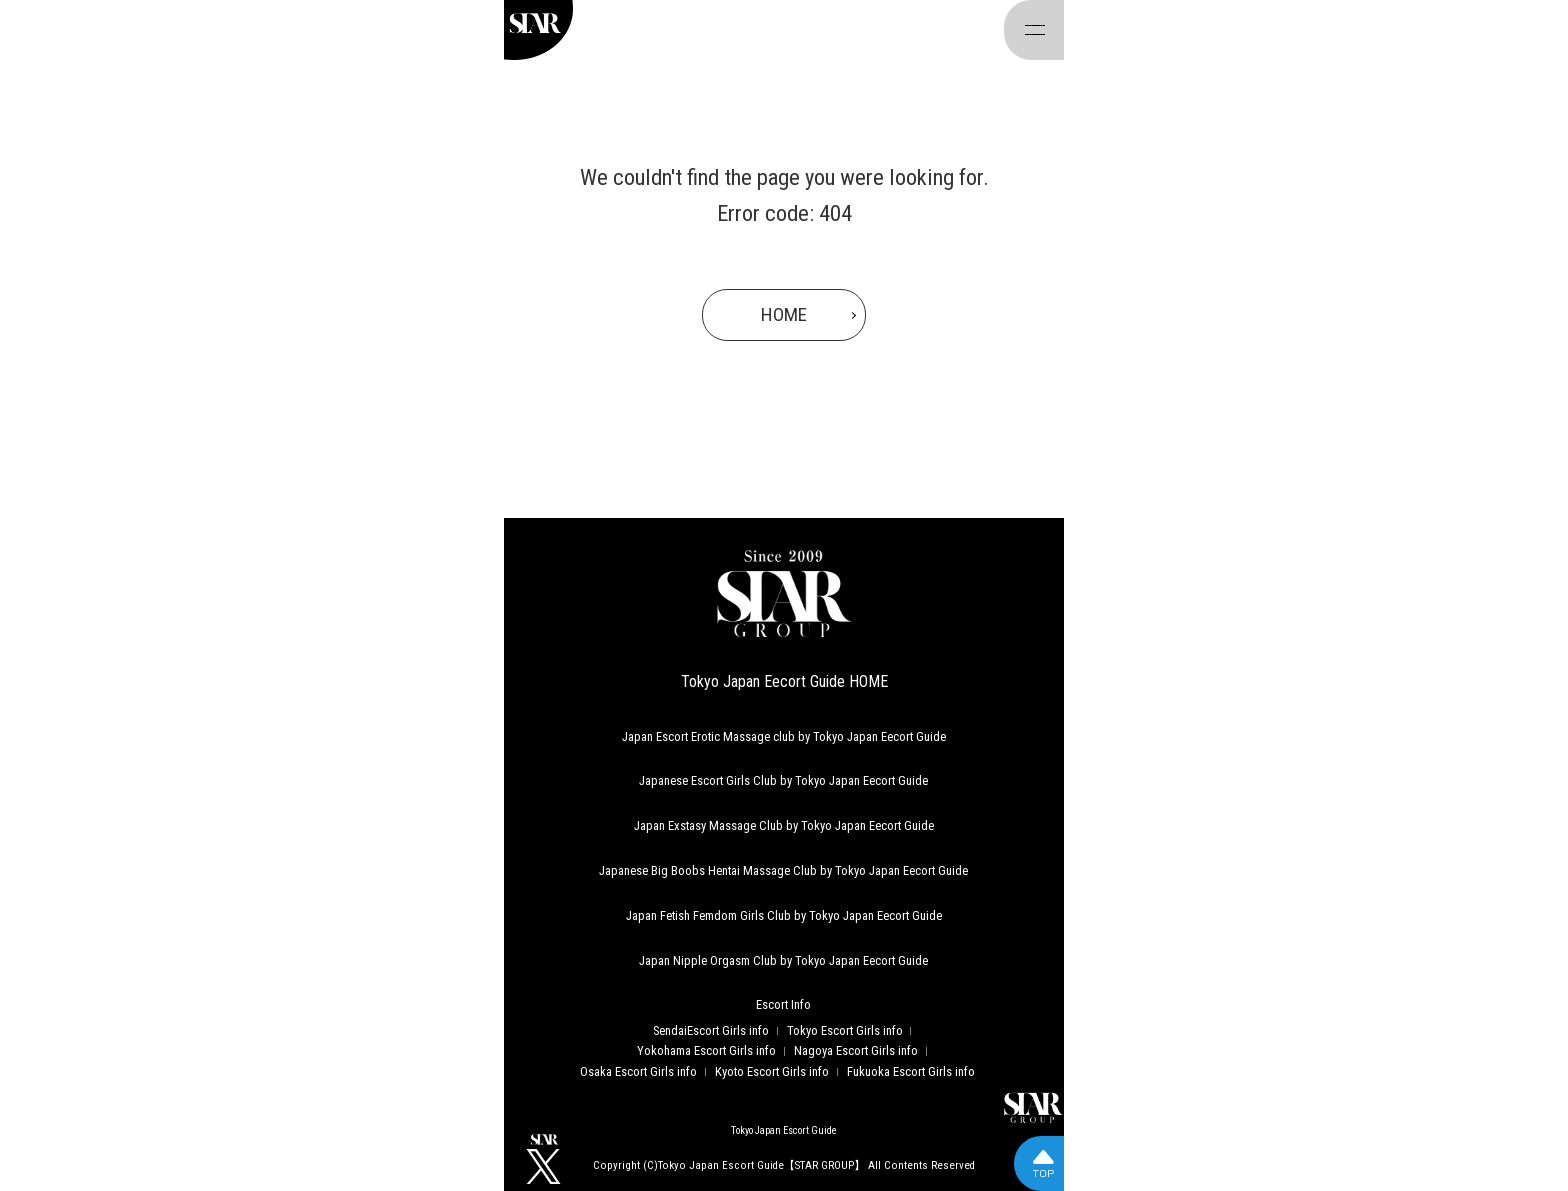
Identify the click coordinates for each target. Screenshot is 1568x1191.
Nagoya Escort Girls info (856, 1050)
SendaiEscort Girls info (711, 1030)
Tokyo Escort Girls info (845, 1030)
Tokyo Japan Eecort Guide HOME (784, 681)
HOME (784, 314)
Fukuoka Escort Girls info (911, 1071)
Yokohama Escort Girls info (706, 1050)
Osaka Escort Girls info (638, 1071)
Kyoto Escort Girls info (772, 1071)
